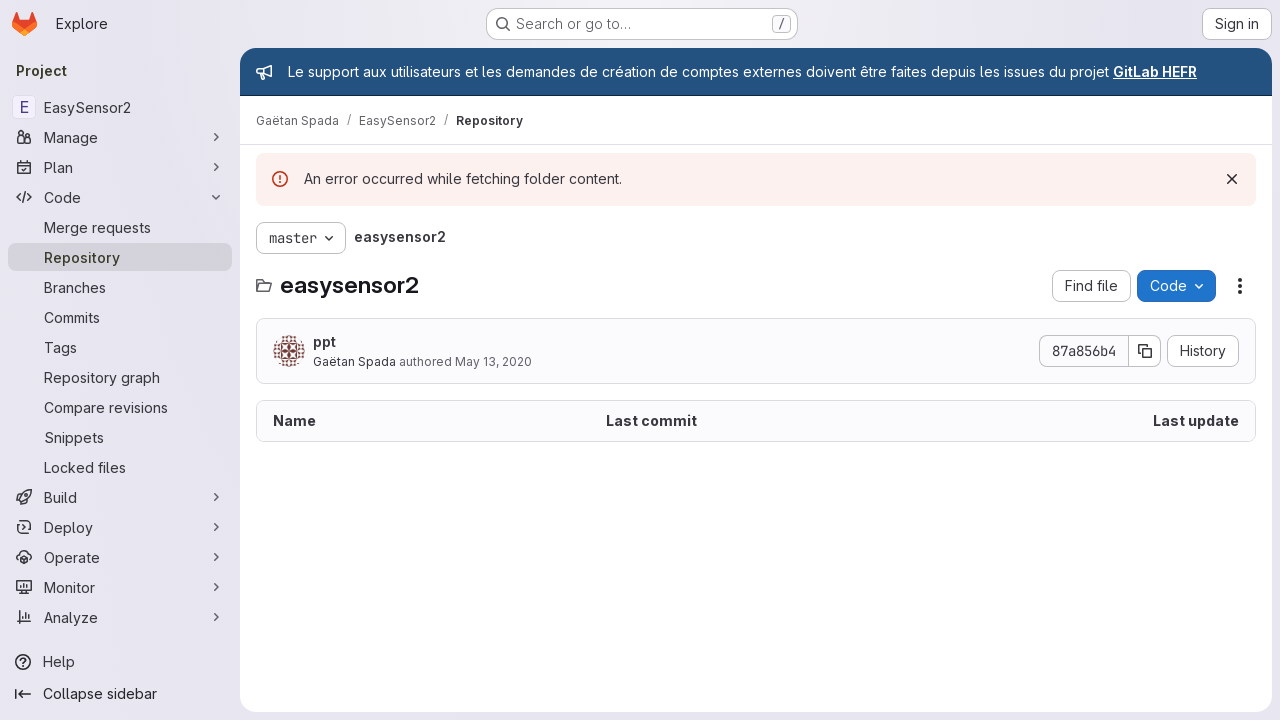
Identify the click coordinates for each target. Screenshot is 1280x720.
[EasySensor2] (120, 107)
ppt (324, 341)
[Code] (120, 197)
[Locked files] (120, 467)
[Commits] (120, 317)
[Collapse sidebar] (120, 694)
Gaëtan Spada (354, 361)
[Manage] (120, 137)
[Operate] (120, 557)
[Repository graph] (120, 377)
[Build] (120, 497)
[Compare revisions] (120, 407)
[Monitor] (120, 587)
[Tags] (120, 347)
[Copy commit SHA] (1145, 351)
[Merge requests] (120, 227)
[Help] (120, 662)
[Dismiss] (1232, 179)
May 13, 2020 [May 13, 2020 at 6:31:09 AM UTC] (493, 361)
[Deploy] (120, 527)
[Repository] (120, 257)
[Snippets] (120, 437)
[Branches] (120, 287)
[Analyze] (120, 617)
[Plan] (120, 167)
